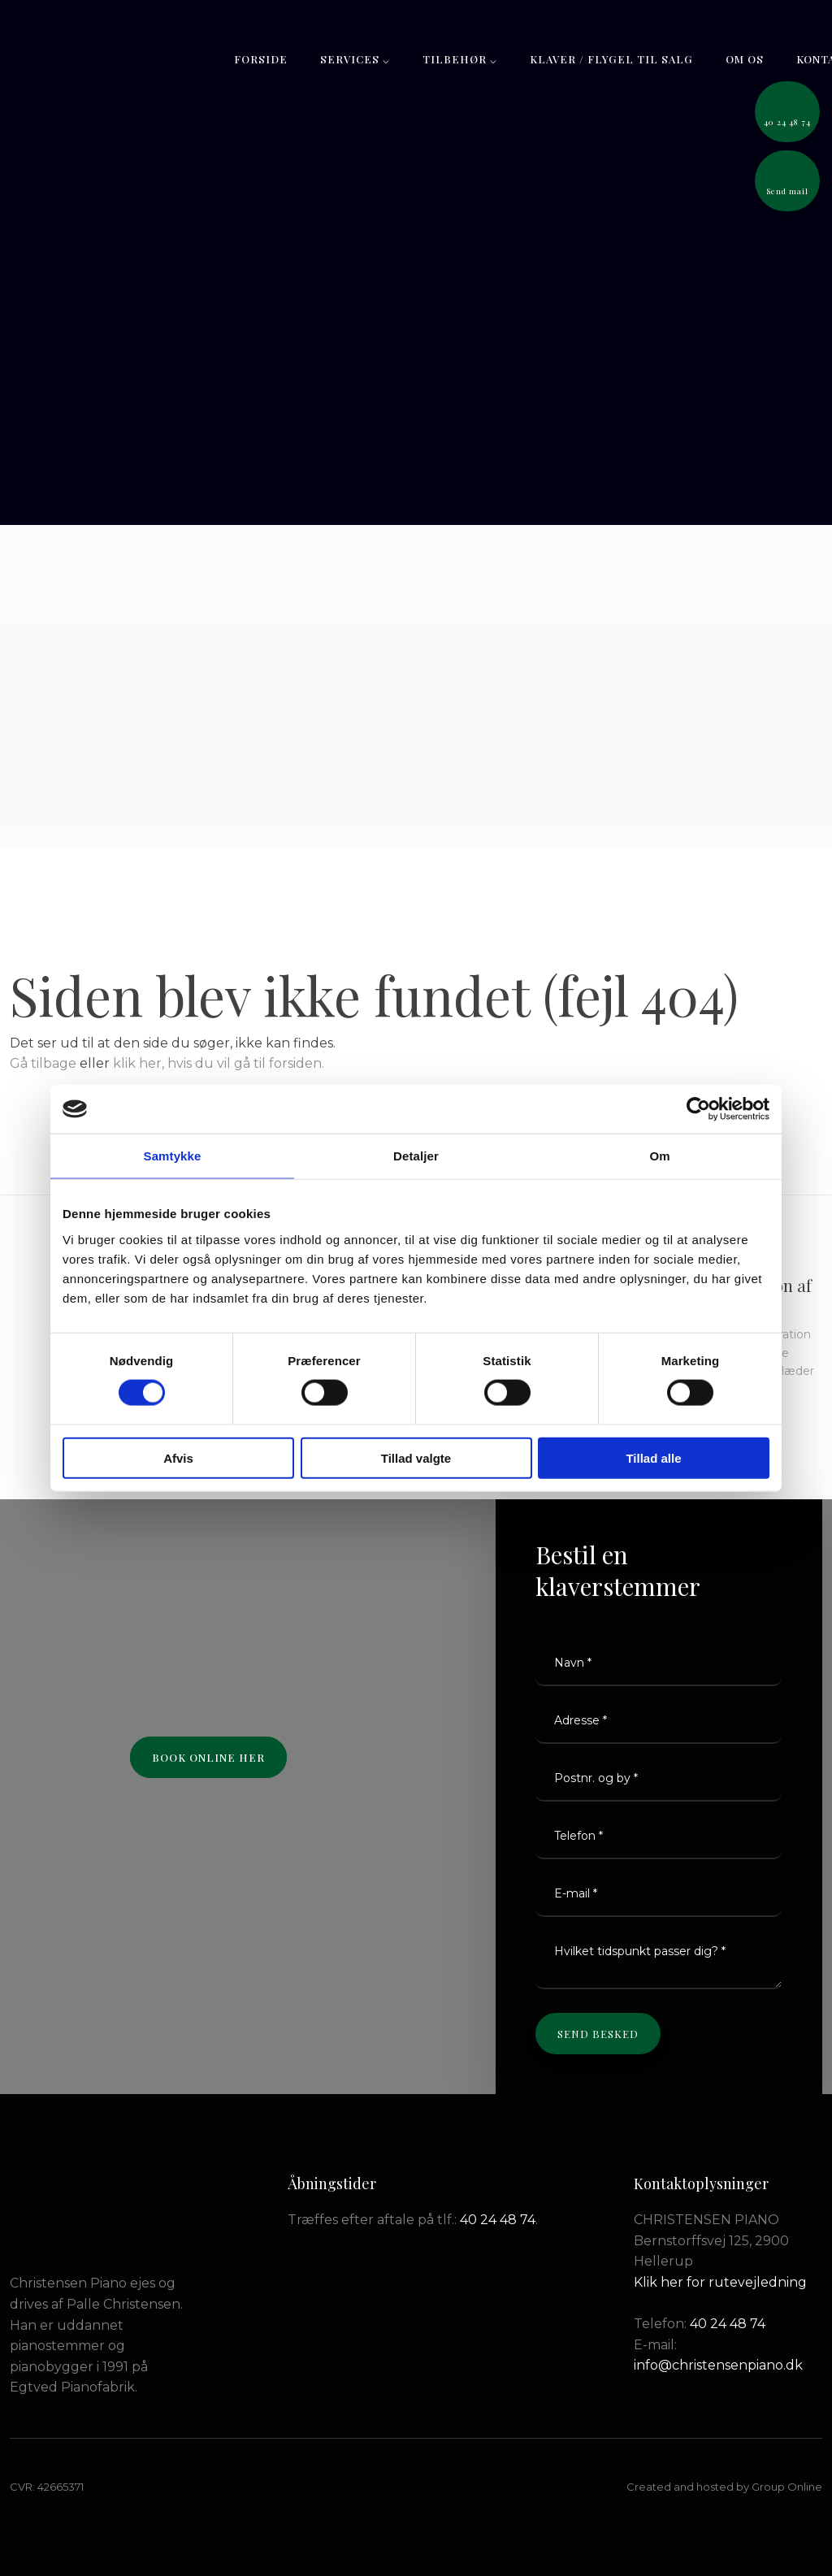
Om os (745, 59)
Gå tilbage (43, 1063)
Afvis (178, 1457)
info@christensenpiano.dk (718, 2365)
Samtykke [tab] (173, 1156)
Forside (261, 59)
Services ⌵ (355, 59)
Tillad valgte (416, 1457)
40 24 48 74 (497, 2219)
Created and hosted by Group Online (724, 2486)
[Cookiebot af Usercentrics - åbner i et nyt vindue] (698, 1109)
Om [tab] (659, 1156)
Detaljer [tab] (416, 1156)
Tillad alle (653, 1457)
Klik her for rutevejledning (720, 2282)
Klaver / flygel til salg (611, 59)
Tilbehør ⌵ (459, 59)
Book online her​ (208, 1757)
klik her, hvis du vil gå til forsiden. (218, 1063)
